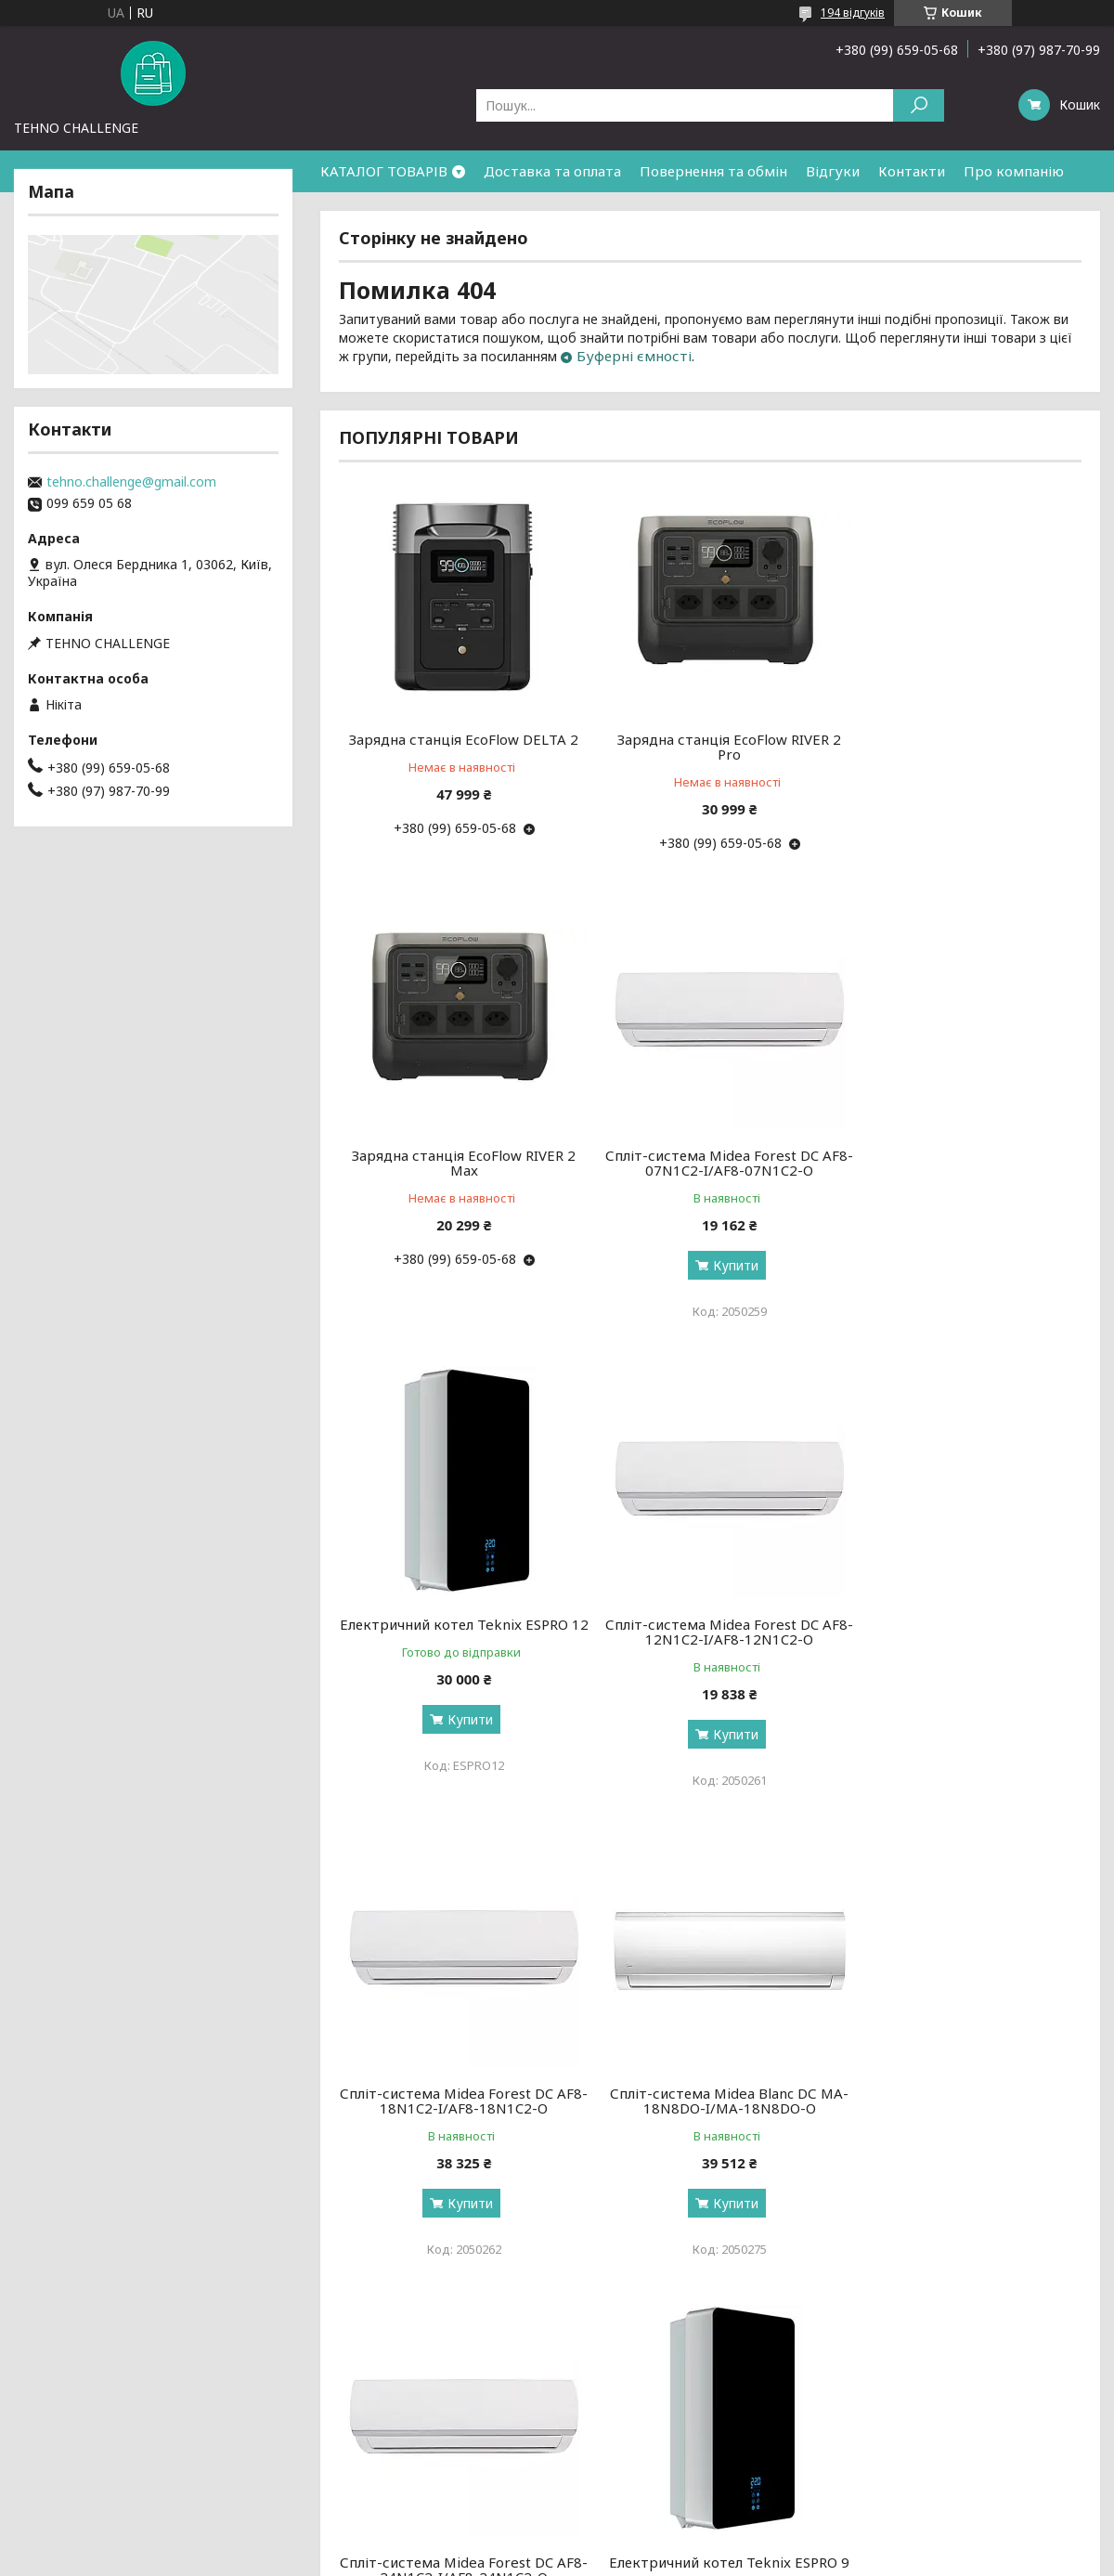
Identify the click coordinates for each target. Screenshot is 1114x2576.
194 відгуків (853, 12)
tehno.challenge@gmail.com (131, 482)
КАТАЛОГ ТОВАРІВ (383, 171)
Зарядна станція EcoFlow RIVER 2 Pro (710, 746)
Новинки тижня (341, 2406)
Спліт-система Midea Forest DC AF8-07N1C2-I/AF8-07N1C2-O (457, 1162)
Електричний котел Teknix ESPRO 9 (457, 2100)
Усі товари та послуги (995, 2303)
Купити (463, 1265)
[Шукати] (918, 105)
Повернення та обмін (713, 171)
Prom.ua (646, 2541)
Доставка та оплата (552, 171)
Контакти (911, 171)
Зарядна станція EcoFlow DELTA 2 (457, 739)
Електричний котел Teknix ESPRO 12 (710, 1162)
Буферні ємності (634, 355)
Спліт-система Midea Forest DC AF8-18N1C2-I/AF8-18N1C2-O (457, 1631)
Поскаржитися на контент (536, 2558)
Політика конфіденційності (688, 2558)
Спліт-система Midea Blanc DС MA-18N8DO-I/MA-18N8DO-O (709, 1631)
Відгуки (833, 171)
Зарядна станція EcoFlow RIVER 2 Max (963, 746)
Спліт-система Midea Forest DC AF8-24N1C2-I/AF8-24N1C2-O (962, 1631)
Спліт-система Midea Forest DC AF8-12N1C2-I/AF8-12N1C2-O (962, 1162)
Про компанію (1014, 171)
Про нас (44, 2406)
